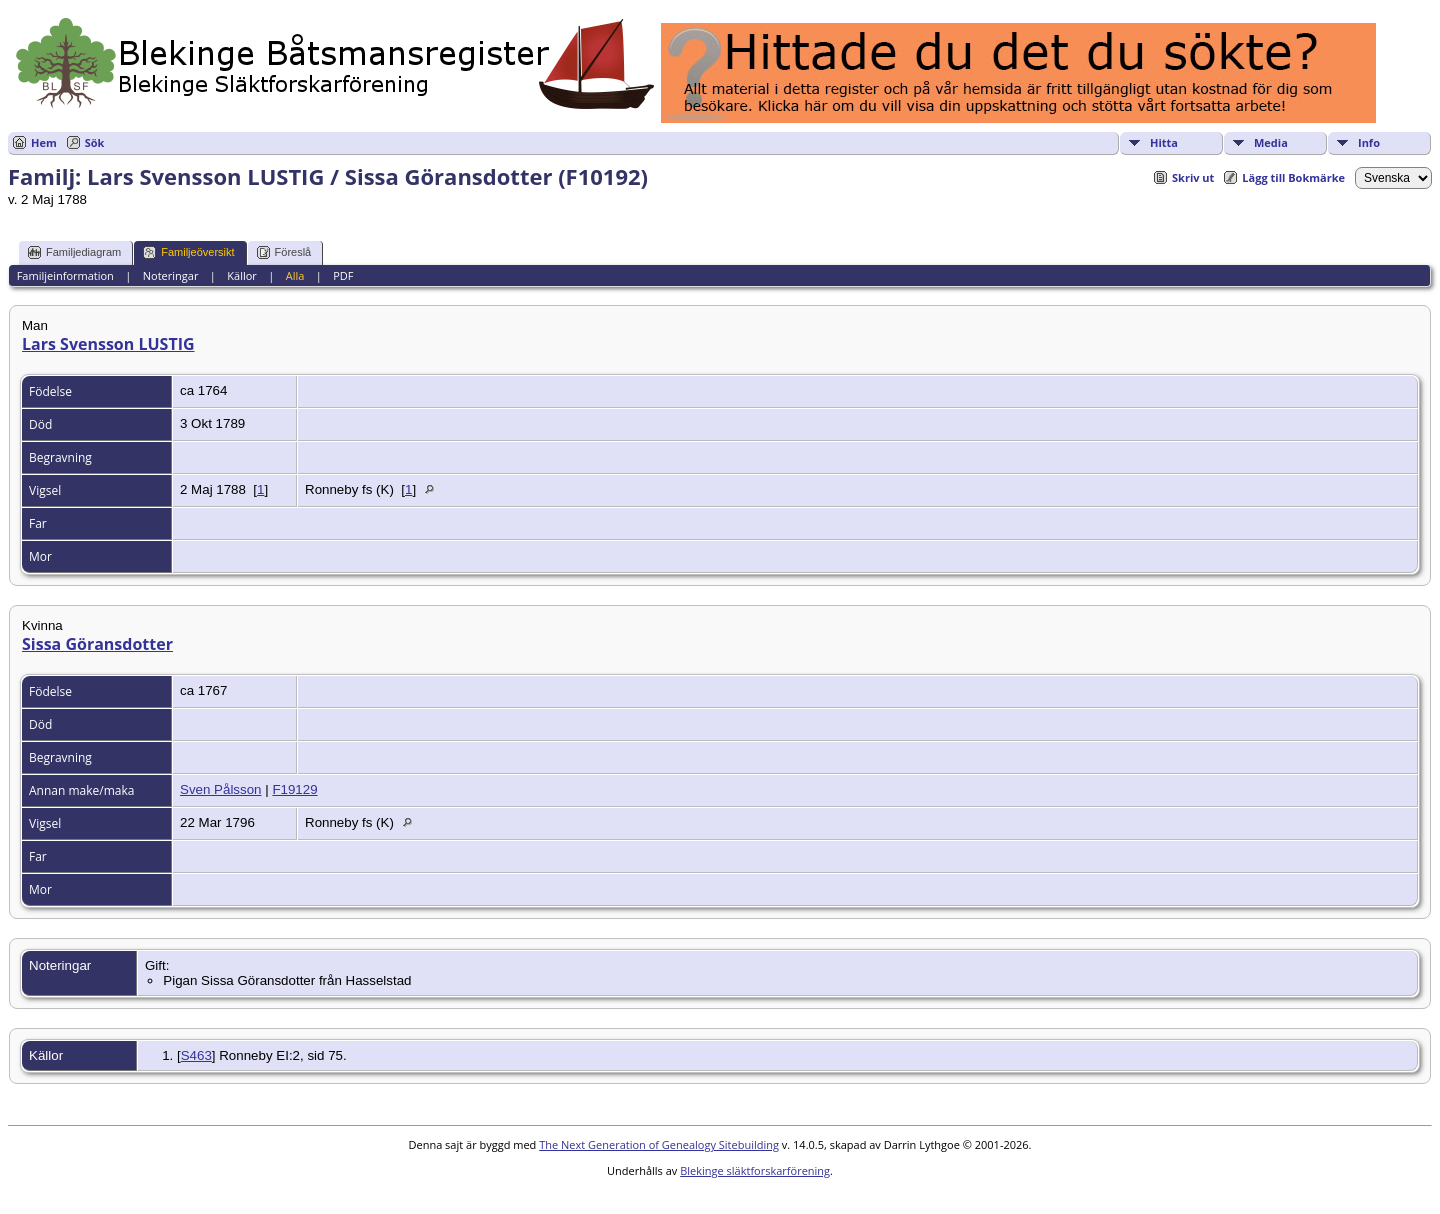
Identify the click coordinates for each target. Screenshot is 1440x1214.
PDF (343, 275)
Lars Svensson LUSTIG (108, 344)
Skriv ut (1193, 177)
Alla (295, 275)
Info (1369, 142)
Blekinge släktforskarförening (755, 1170)
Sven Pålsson (221, 789)
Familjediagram (74, 252)
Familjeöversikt (188, 252)
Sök (95, 142)
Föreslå (284, 252)
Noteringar (171, 275)
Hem (44, 142)
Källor (242, 275)
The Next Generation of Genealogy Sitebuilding (659, 1144)
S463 (196, 1055)
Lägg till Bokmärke (1293, 177)
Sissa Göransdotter (97, 644)
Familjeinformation (65, 275)
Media (1271, 142)
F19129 (294, 789)
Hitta (1164, 142)
